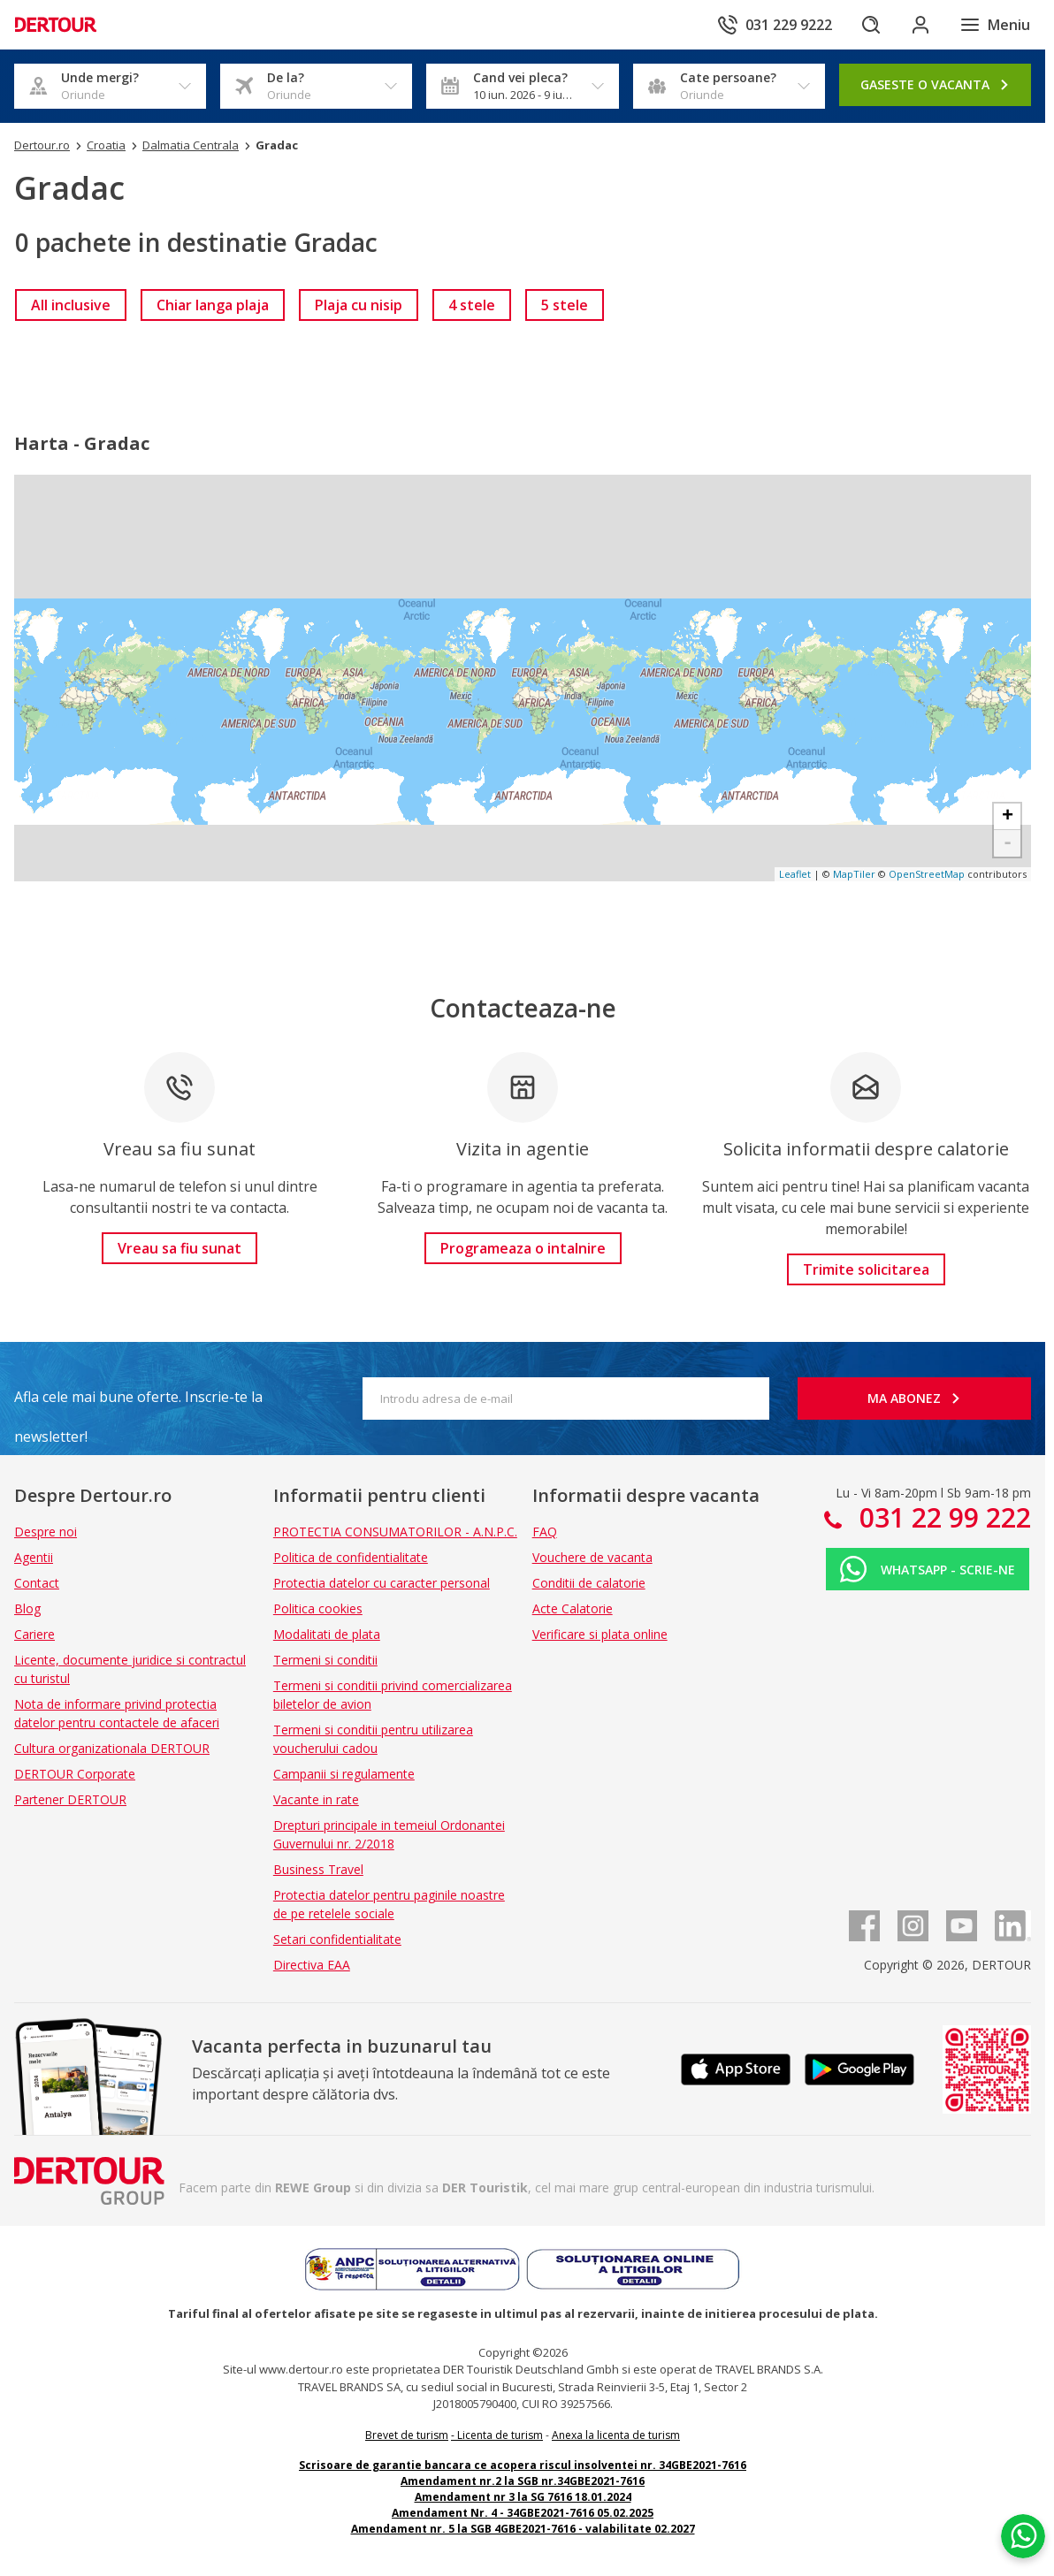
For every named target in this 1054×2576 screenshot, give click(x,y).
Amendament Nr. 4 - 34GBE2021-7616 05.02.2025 (522, 2512)
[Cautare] (871, 24)
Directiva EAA (311, 1964)
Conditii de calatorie (588, 1582)
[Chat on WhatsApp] (1023, 2536)
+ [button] (1007, 817)
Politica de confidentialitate (350, 1557)
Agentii (33, 1557)
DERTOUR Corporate (74, 1773)
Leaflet (795, 873)
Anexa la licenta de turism (616, 2435)
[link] (70, 305)
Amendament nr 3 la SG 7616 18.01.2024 (523, 2496)
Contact (36, 1582)
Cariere (34, 1634)
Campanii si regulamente (344, 1773)
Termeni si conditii (325, 1659)
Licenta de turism (500, 2435)
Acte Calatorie (572, 1608)
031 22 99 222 (941, 1517)
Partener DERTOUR (70, 1799)
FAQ (544, 1531)
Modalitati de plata (326, 1634)
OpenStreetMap (927, 873)
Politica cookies (318, 1608)
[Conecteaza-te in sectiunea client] (920, 24)
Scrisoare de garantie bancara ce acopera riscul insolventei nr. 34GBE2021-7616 (522, 2465)
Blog (27, 1608)
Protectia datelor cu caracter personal (381, 1582)
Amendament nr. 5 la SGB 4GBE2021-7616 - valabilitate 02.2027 (523, 2528)
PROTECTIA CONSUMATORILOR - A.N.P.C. (395, 1531)
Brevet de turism (406, 2435)
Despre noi (45, 1531)
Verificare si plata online (600, 1634)
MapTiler (854, 873)
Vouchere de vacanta (592, 1557)
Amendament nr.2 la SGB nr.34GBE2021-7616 (523, 2480)
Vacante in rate (316, 1799)
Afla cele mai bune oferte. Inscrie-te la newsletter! (138, 1402)
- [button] (1007, 843)
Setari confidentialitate (337, 1939)
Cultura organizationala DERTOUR (112, 1748)
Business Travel (318, 1869)
